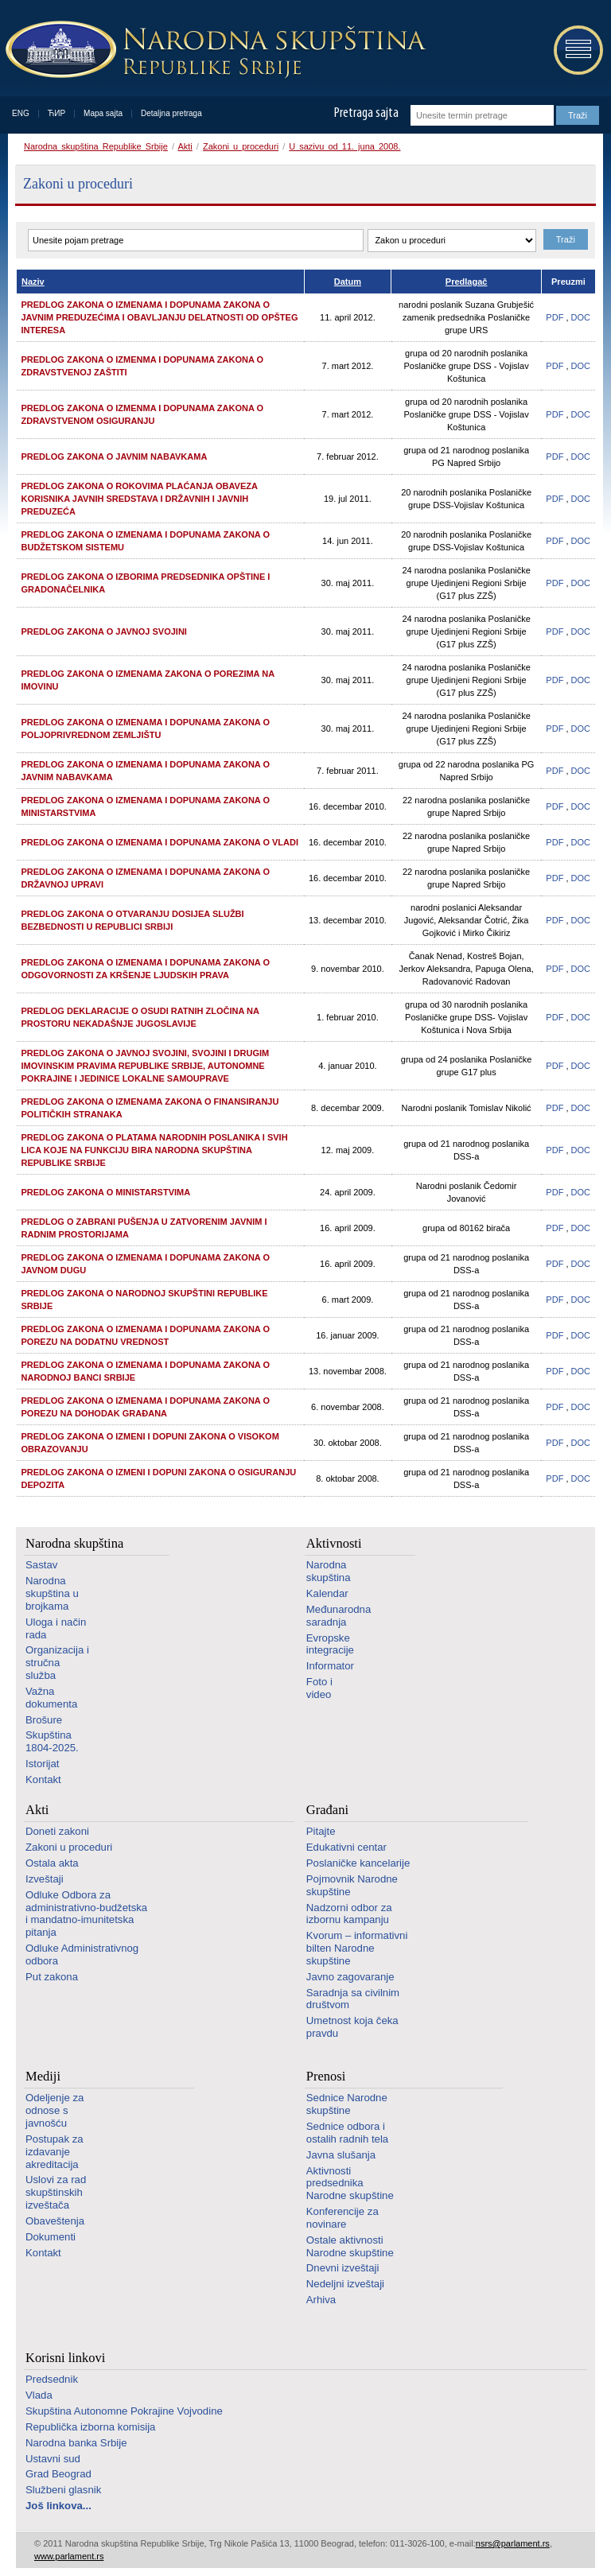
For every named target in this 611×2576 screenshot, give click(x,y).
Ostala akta (52, 1863)
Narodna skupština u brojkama (52, 1593)
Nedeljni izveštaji (345, 2284)
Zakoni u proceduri (240, 146)
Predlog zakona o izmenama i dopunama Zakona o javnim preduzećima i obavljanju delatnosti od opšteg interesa (159, 317)
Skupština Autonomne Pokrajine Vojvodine (124, 2411)
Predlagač (467, 281)
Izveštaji (44, 1879)
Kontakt (43, 1779)
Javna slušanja (341, 2155)
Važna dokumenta (51, 1697)
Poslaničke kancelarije (358, 1863)
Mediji (42, 2076)
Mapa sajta (103, 113)
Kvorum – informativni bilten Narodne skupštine (357, 1948)
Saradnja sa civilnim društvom (352, 1999)
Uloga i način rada (55, 1628)
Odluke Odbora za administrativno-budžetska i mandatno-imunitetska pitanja (86, 1913)
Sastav (41, 1565)
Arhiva (321, 2300)
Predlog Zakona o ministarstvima (106, 1192)
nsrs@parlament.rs (513, 2543)
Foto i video (319, 1688)
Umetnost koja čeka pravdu (352, 2027)
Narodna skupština (74, 1543)
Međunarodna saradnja (338, 1615)
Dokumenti (50, 2237)
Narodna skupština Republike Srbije (96, 146)
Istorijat (42, 1764)
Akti (184, 146)
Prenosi (326, 2076)
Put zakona (51, 1977)
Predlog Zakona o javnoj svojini (104, 631)
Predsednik (51, 2379)
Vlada (39, 2395)
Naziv (33, 281)
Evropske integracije (330, 1644)
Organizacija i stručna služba (57, 1662)
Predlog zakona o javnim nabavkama (114, 456)
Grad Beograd (58, 2474)
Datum (347, 281)
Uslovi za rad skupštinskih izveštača (55, 2192)
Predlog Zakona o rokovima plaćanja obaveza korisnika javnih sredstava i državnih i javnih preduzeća (139, 498)
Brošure (43, 1720)
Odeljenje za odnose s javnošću (54, 2110)
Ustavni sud (52, 2459)
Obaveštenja (54, 2221)
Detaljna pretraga (171, 113)
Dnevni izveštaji (342, 2268)
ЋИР (56, 113)
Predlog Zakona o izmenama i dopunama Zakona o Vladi (160, 842)
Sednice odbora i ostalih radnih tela (347, 2132)
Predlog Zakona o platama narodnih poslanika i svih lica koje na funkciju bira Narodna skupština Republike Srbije (154, 1150)
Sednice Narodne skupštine (346, 2104)
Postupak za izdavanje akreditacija (54, 2151)
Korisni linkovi (65, 2357)
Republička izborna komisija (90, 2427)
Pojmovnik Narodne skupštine (352, 1885)
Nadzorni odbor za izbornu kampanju (349, 1914)
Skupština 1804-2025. (52, 1741)
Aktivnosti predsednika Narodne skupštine (350, 2183)
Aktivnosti (334, 1543)
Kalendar (327, 1593)
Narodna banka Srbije (76, 2443)
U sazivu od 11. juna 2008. (344, 146)
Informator (330, 1666)
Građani (327, 1809)
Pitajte (321, 1831)
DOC (580, 317)
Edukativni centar (346, 1847)
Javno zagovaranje (350, 1977)
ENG (20, 113)
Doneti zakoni (57, 1831)
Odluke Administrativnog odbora (81, 1954)
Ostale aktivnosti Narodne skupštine (350, 2246)
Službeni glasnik (63, 2490)
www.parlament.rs (68, 2556)
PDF (554, 317)
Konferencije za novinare (342, 2217)
